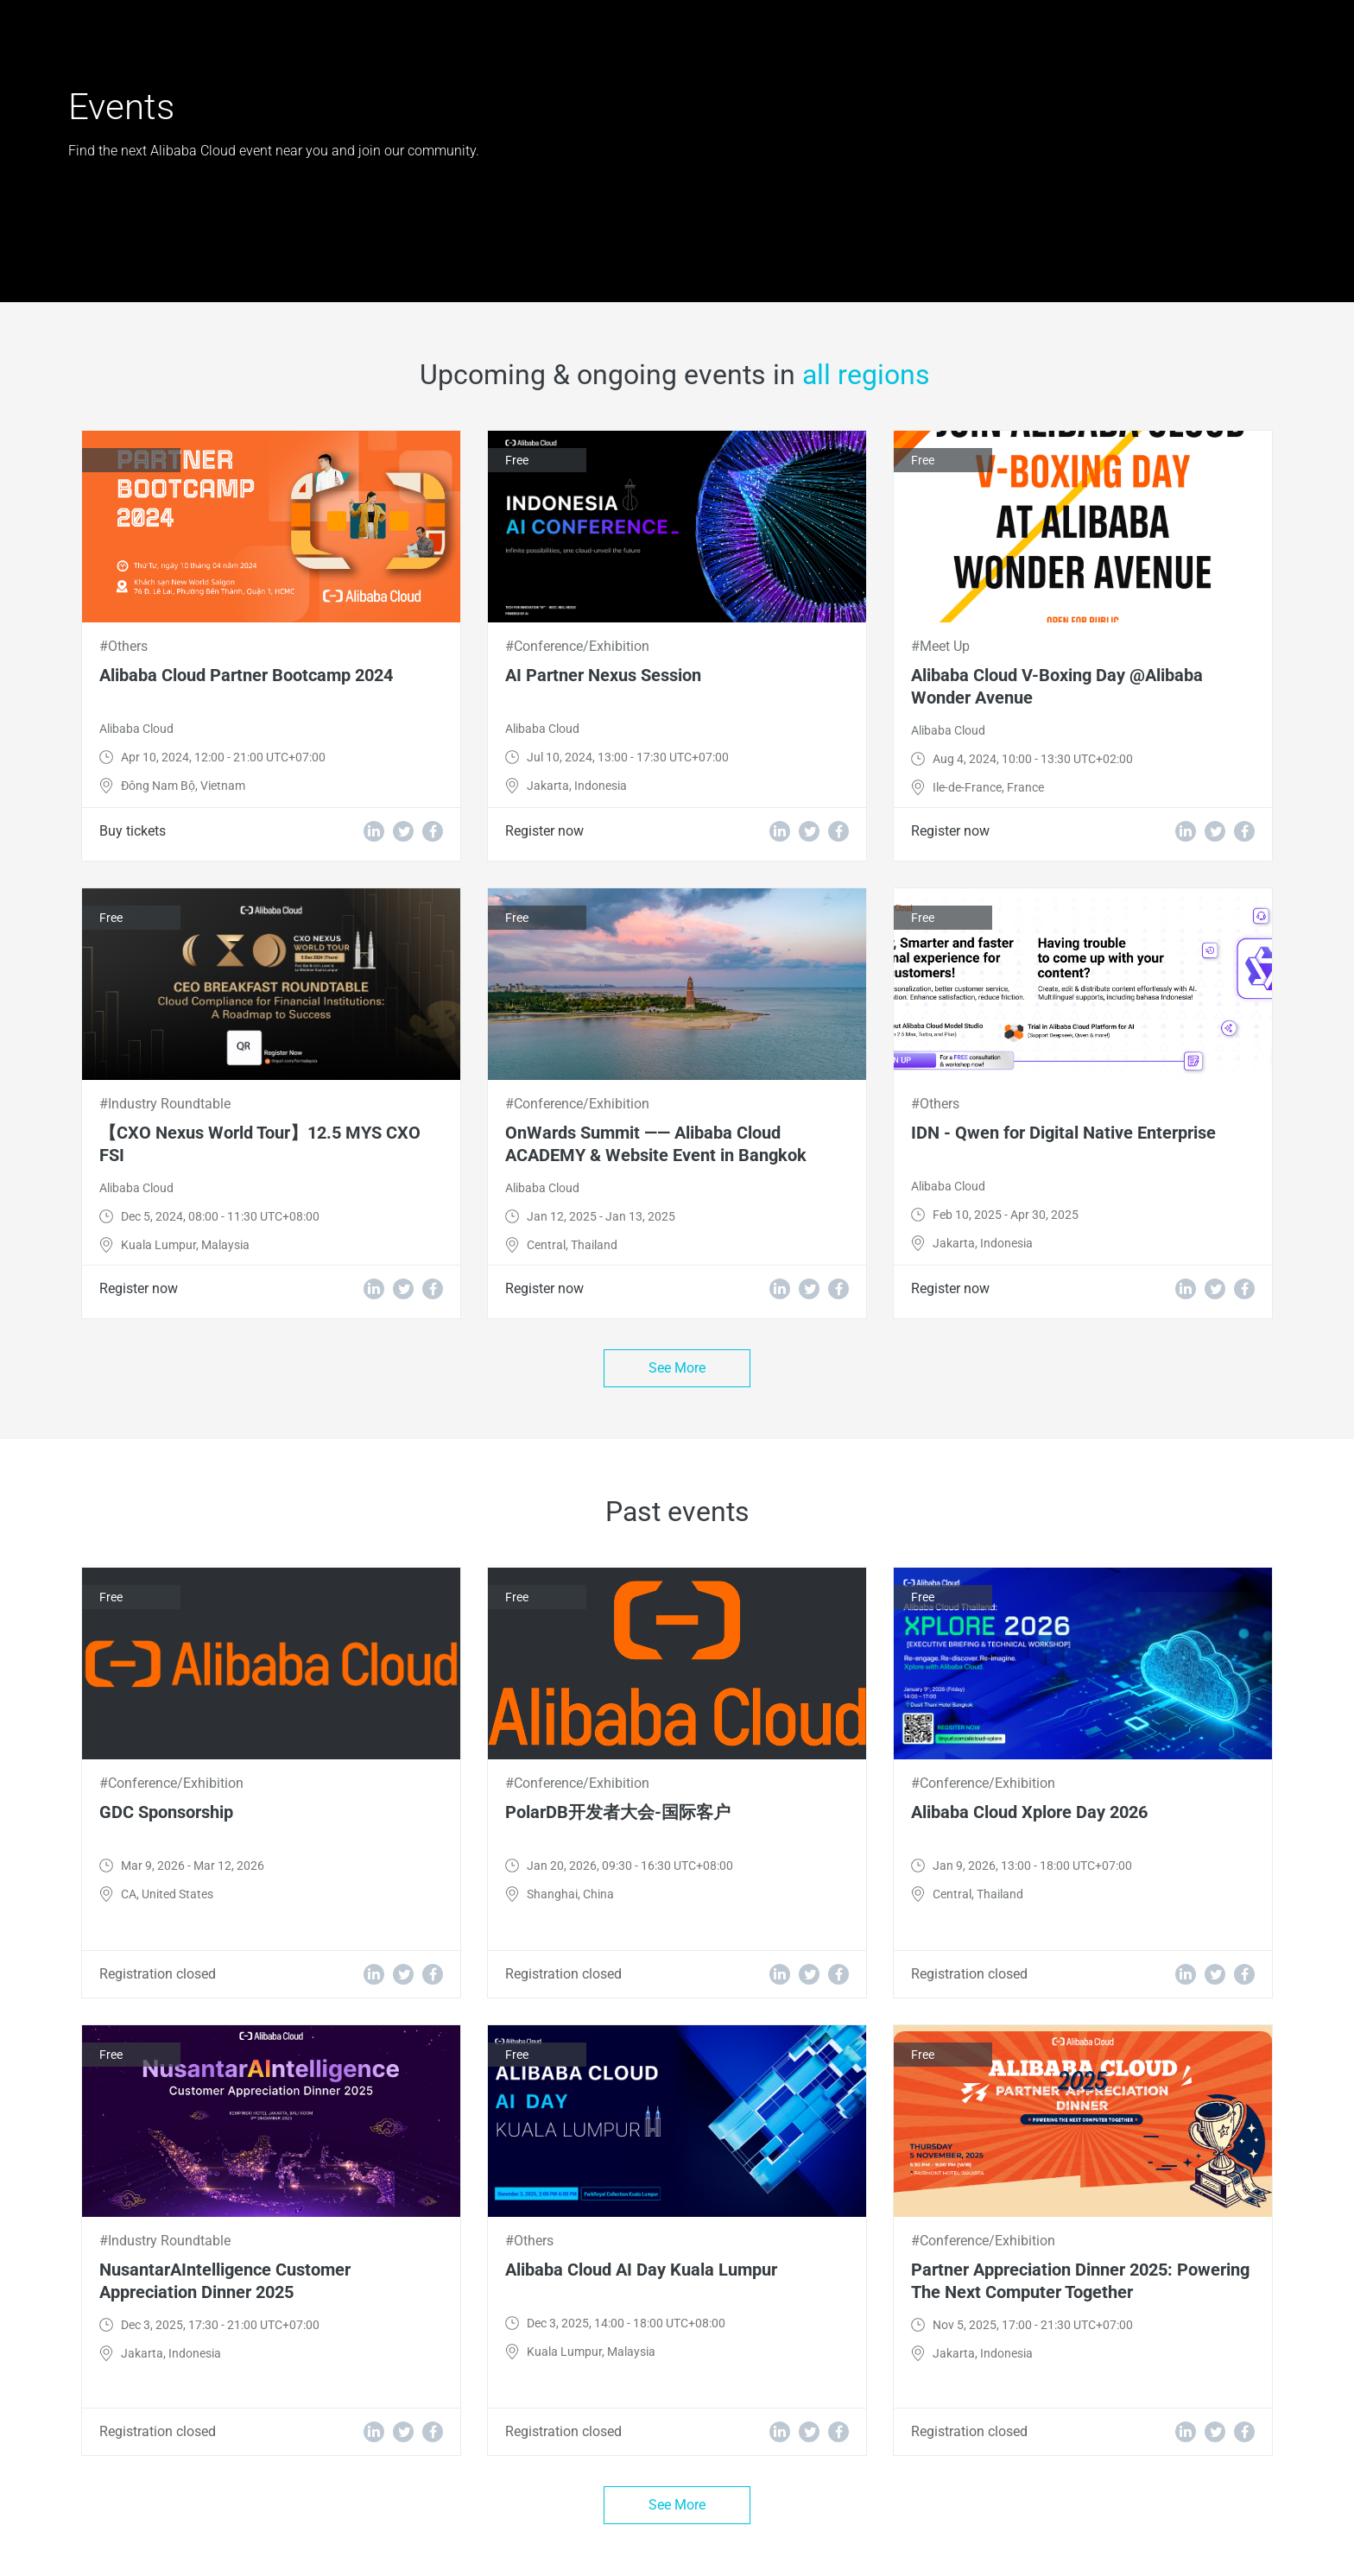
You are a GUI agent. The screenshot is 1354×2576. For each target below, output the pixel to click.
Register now (544, 831)
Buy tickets (132, 831)
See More (677, 1368)
